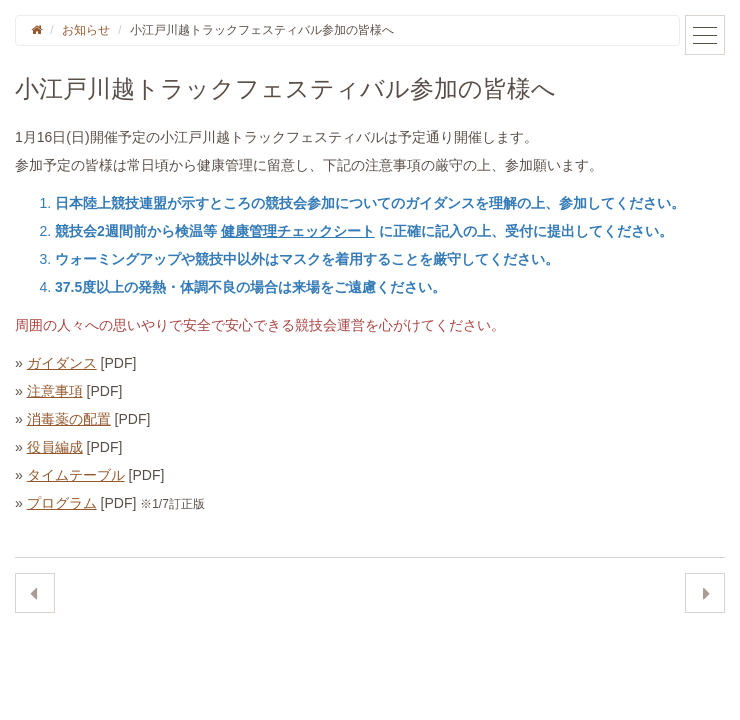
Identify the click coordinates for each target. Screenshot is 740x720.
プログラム (62, 503)
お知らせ (86, 30)
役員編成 (55, 447)
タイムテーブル (76, 475)
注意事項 (55, 391)
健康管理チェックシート (298, 231)
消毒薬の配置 (69, 419)
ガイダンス (62, 363)
